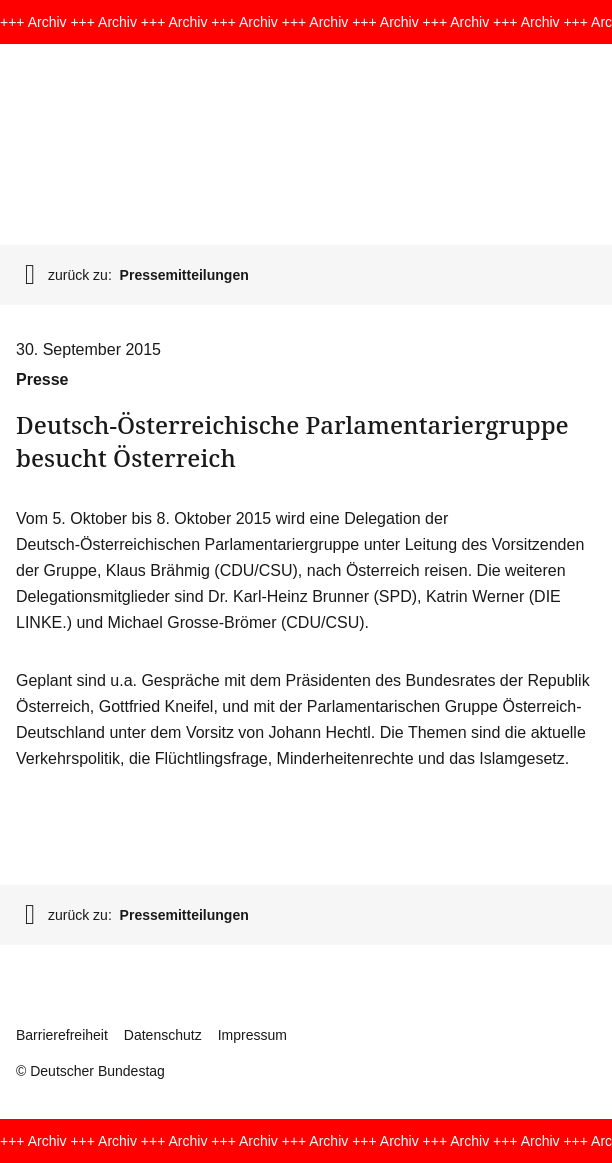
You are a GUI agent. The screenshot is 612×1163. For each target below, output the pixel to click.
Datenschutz (163, 1035)
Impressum (252, 1035)
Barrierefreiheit (62, 1035)
